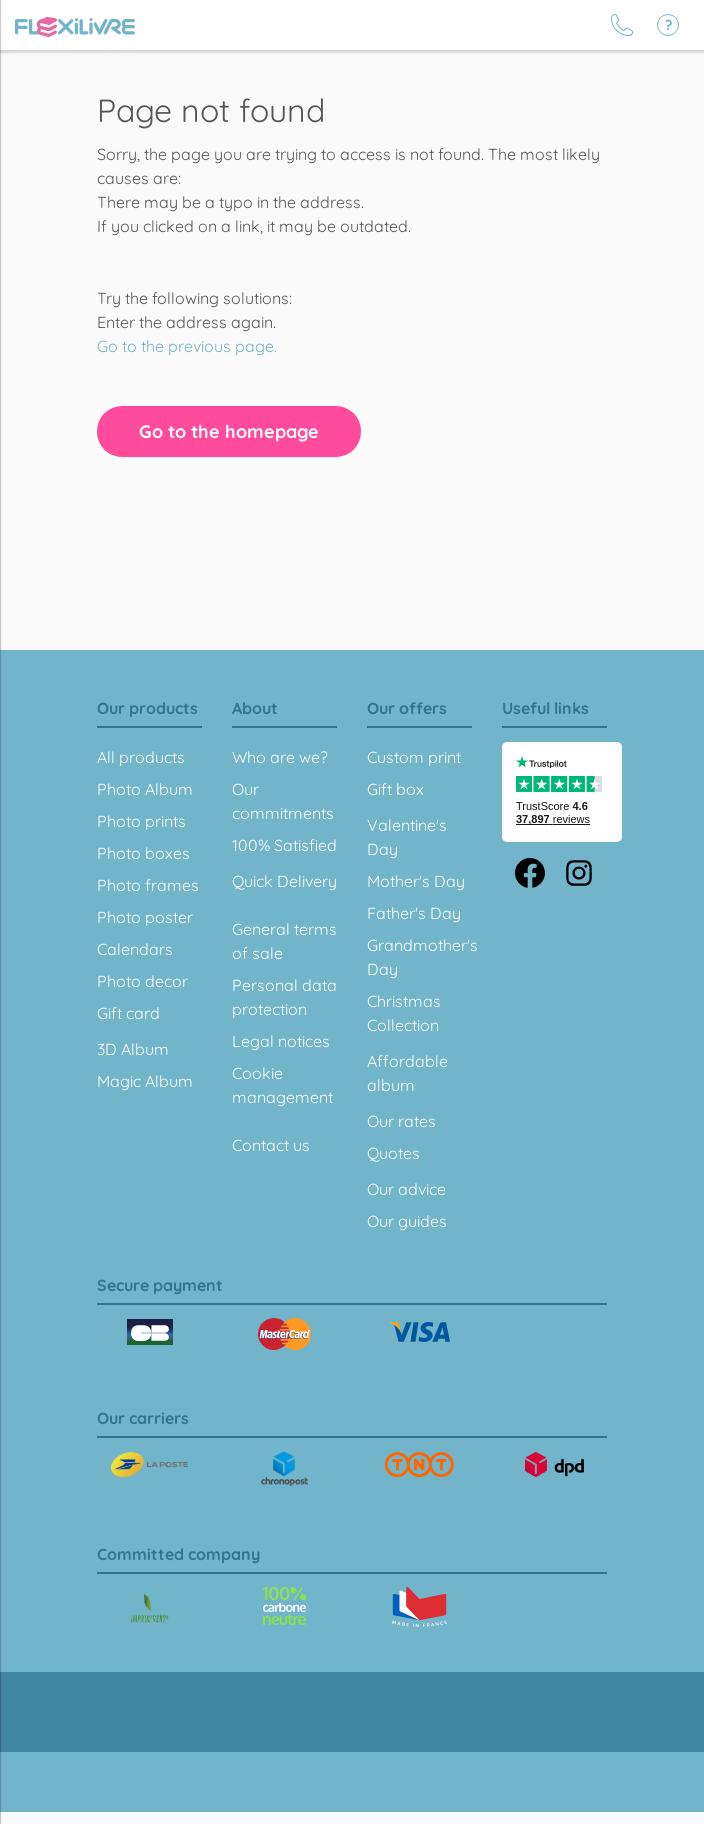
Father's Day (414, 913)
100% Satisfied (284, 845)
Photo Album (145, 789)
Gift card (128, 1013)
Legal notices (281, 1041)
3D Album (133, 1049)
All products (141, 757)
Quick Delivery (284, 881)
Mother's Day (416, 881)
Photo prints (141, 821)
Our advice (406, 1189)
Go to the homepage (229, 431)
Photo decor (142, 981)
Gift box (395, 789)
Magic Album (145, 1081)
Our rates (401, 1121)
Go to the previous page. (187, 346)
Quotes (393, 1153)
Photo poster (145, 917)
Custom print (414, 757)
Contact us (271, 1145)
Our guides (407, 1221)
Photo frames (148, 885)
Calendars (135, 949)
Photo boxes (143, 853)
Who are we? (280, 757)
